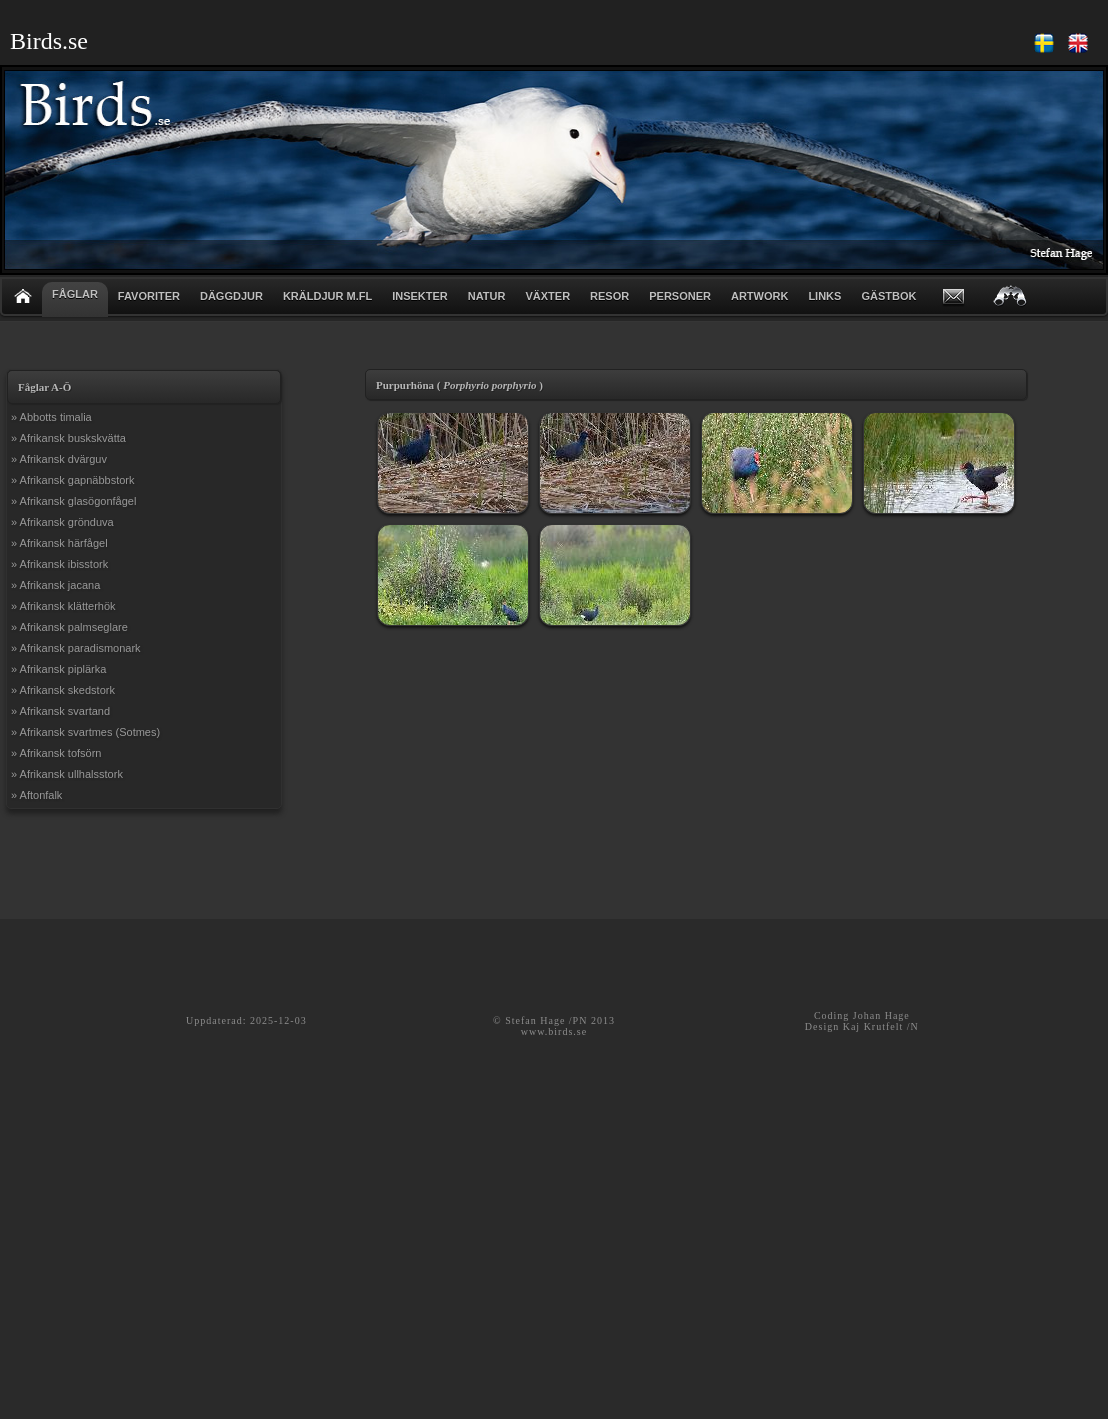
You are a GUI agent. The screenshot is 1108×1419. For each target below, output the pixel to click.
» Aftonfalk (36, 795)
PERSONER (680, 296)
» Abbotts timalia (51, 417)
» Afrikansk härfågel (59, 543)
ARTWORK (759, 296)
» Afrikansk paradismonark (76, 648)
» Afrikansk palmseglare (69, 627)
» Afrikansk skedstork (63, 690)
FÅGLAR (75, 294)
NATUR (487, 296)
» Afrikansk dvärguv (59, 459)
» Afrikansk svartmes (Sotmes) (85, 732)
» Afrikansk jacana (55, 585)
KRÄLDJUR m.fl (327, 296)
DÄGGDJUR (231, 296)
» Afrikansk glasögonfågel (73, 501)
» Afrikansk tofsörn (56, 753)
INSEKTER (420, 296)
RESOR (609, 296)
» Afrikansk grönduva (62, 522)
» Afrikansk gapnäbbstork (73, 480)
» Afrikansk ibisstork (59, 564)
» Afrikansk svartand (60, 711)
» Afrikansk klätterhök (63, 606)
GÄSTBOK (888, 296)
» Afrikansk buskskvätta (68, 438)
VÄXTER (547, 296)
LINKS (824, 296)
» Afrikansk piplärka (58, 669)
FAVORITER (149, 296)
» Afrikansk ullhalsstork (67, 774)
